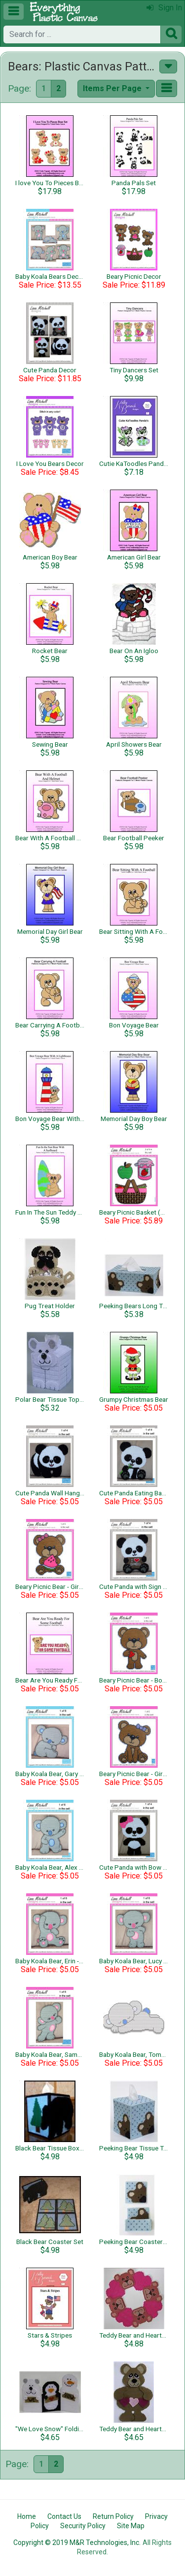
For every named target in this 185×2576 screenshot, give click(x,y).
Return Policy (113, 2516)
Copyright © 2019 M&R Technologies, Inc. (77, 2542)
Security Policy (83, 2526)
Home (26, 2516)
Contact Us (64, 2516)
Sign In (164, 7)
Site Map (131, 2526)
